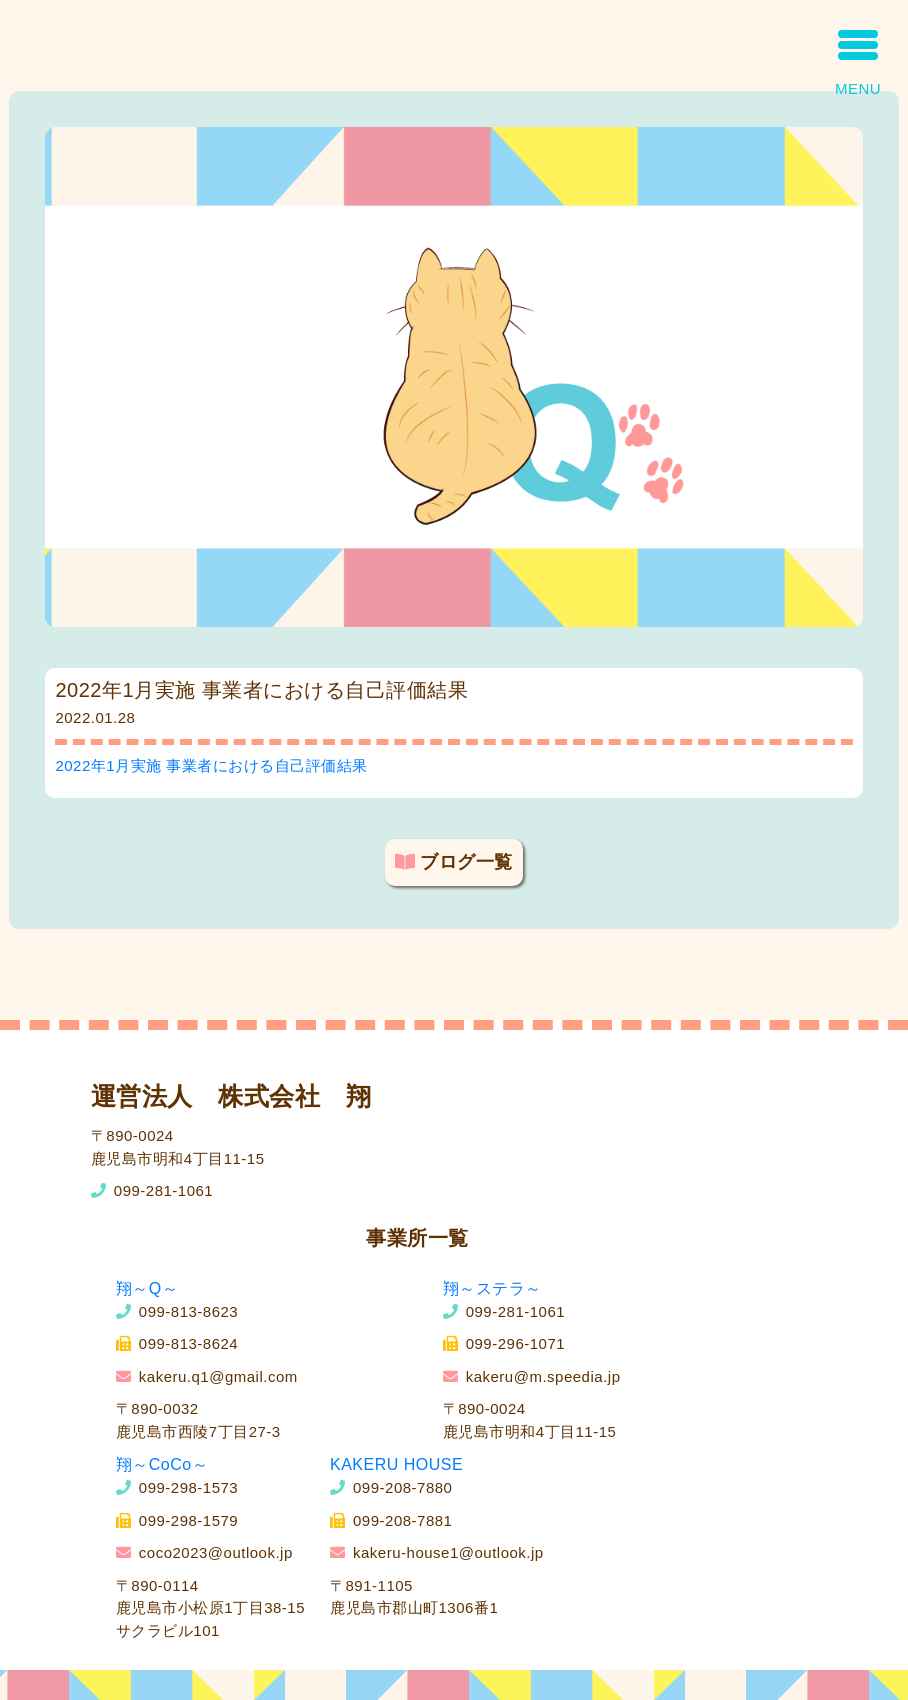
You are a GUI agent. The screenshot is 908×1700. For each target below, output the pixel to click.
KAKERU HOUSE (396, 1464)
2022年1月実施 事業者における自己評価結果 (211, 765)
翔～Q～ (147, 1288)
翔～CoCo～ (162, 1464)
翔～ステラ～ (492, 1288)
